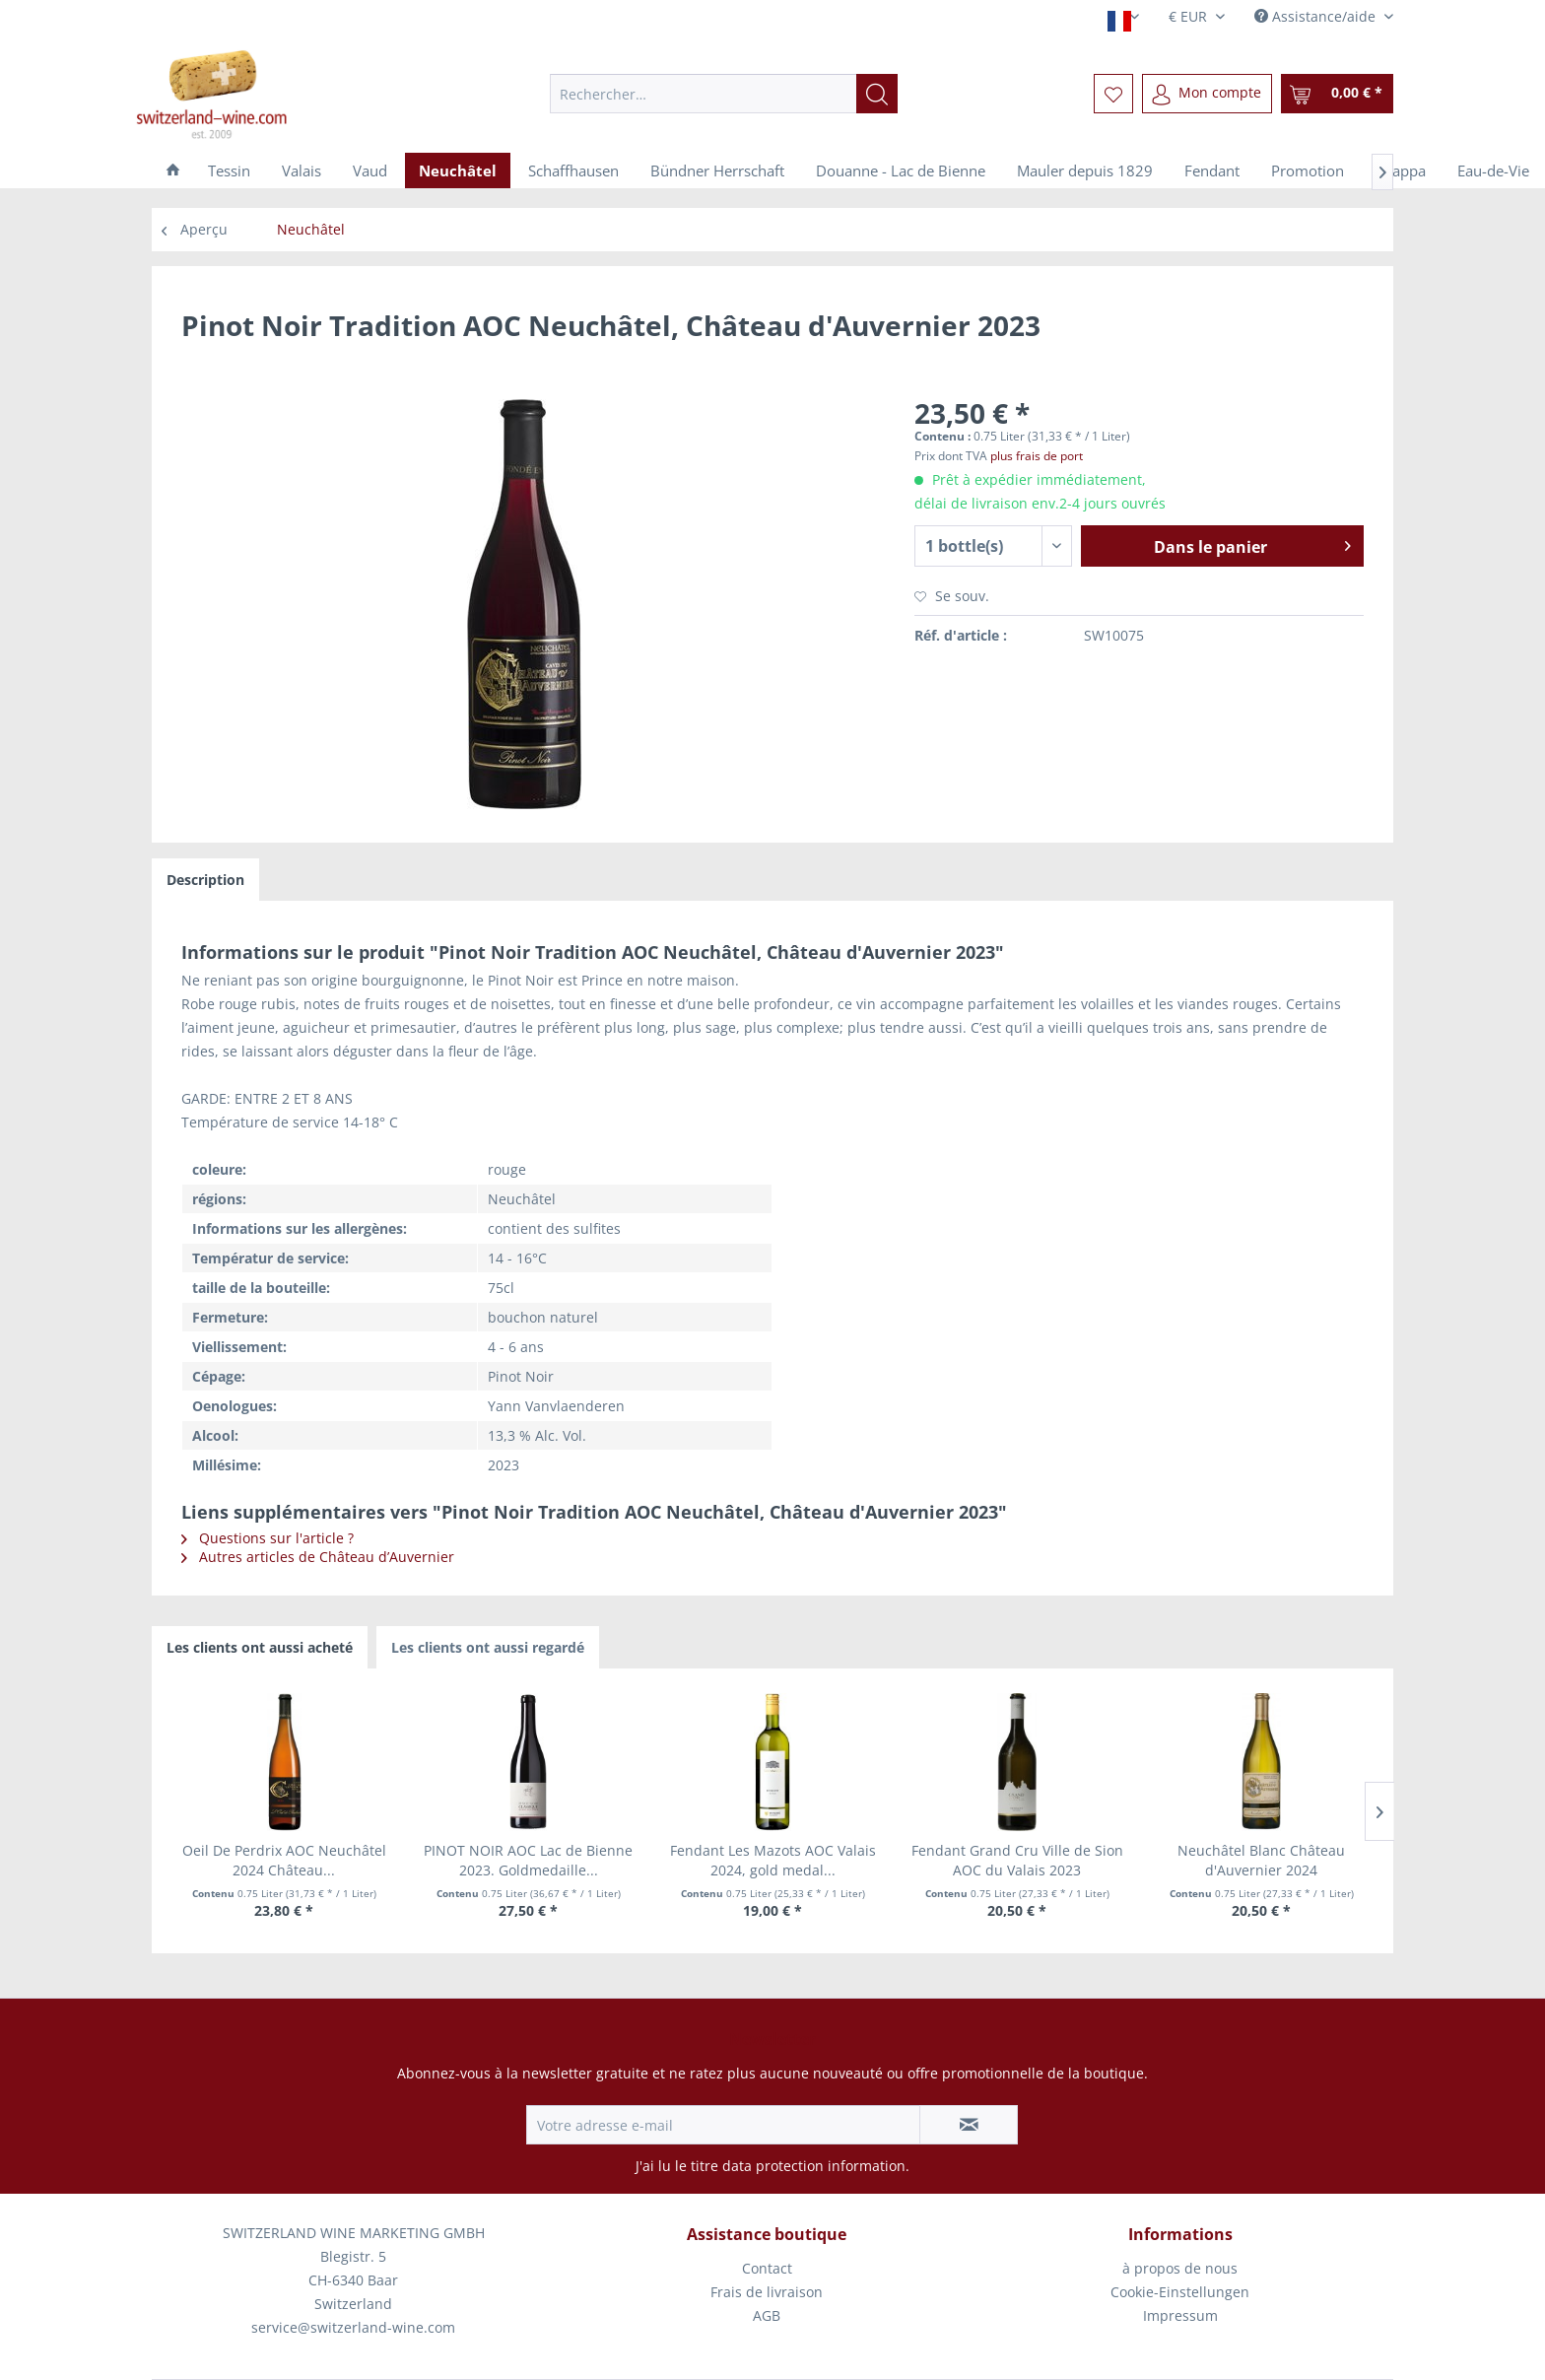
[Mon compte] (1207, 93)
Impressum (1180, 2315)
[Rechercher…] (724, 93)
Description (205, 879)
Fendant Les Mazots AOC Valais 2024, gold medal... (773, 1860)
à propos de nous (1180, 2268)
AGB (766, 2315)
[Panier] (1337, 93)
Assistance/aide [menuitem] (1316, 16)
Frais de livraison (766, 2291)
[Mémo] (1113, 93)
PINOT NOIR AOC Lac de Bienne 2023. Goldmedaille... (528, 1860)
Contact (767, 2268)
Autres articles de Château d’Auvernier (317, 1556)
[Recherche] (877, 93)
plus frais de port (1036, 455)
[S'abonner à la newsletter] (968, 2124)
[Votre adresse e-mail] (723, 2124)
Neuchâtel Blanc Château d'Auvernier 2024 (1261, 1860)
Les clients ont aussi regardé (487, 1647)
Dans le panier (1252, 544)
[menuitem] (724, 93)
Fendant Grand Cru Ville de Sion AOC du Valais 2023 (1017, 1860)
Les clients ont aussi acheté (260, 1647)
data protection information (814, 2165)
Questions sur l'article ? (267, 1538)
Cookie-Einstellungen (1179, 2291)
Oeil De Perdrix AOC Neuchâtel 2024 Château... (284, 1860)
